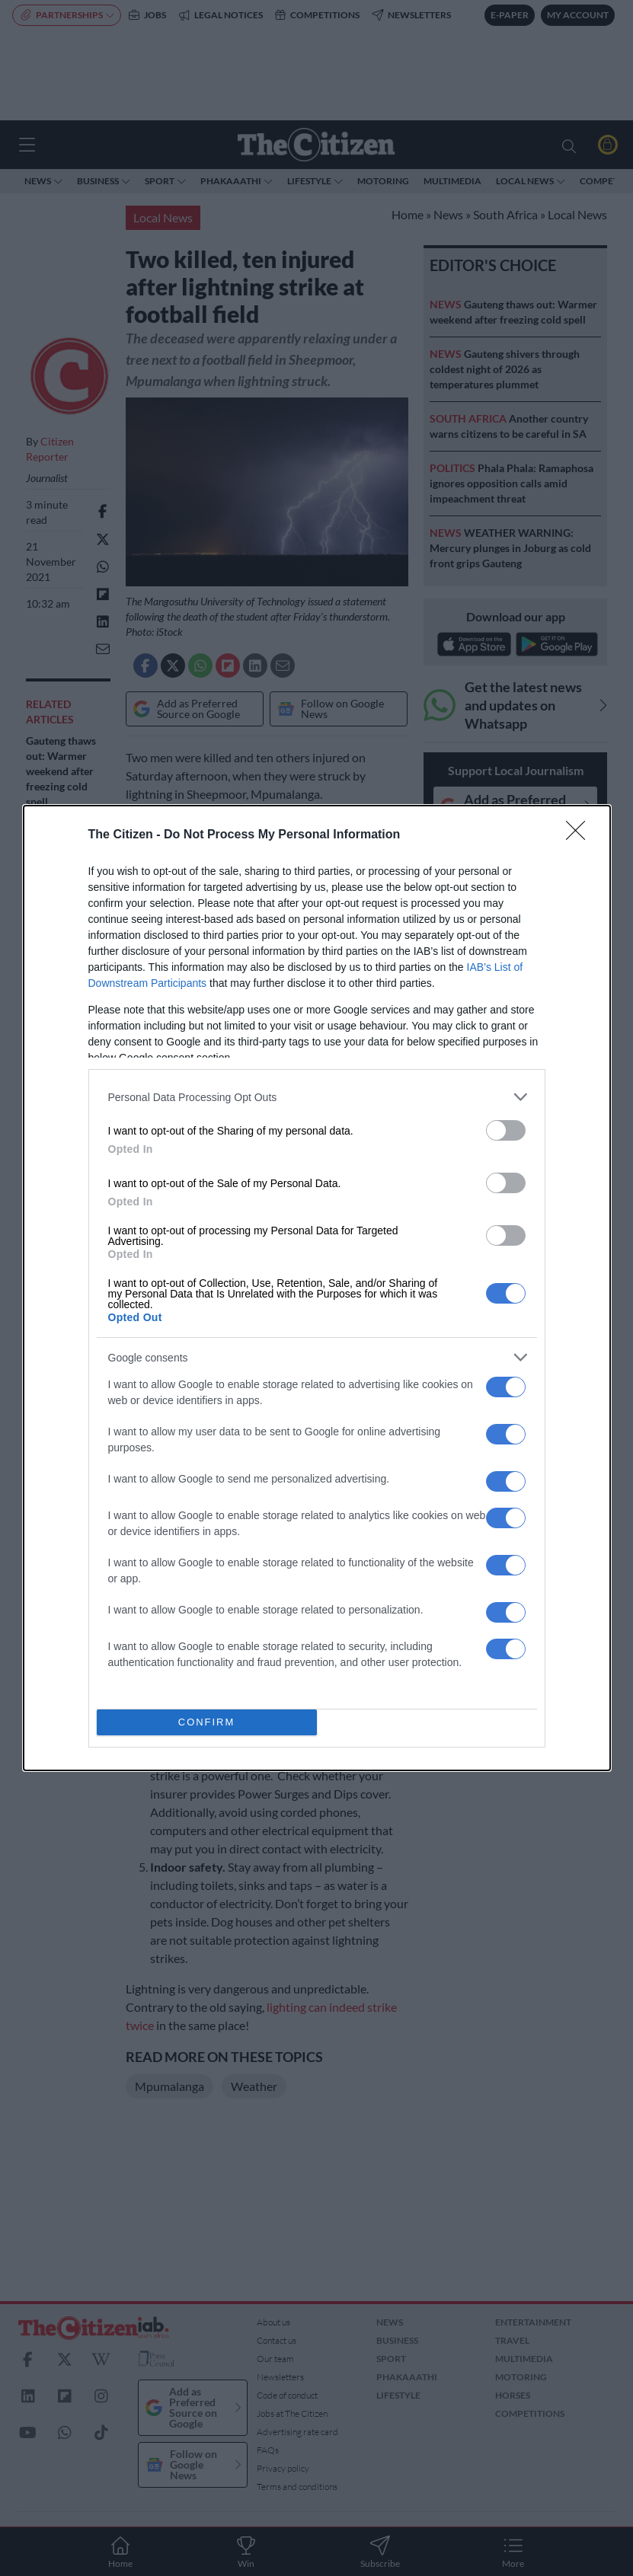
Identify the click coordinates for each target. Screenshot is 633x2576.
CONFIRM (206, 1722)
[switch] (506, 1130)
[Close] (580, 835)
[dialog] (317, 1288)
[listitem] (317, 1097)
